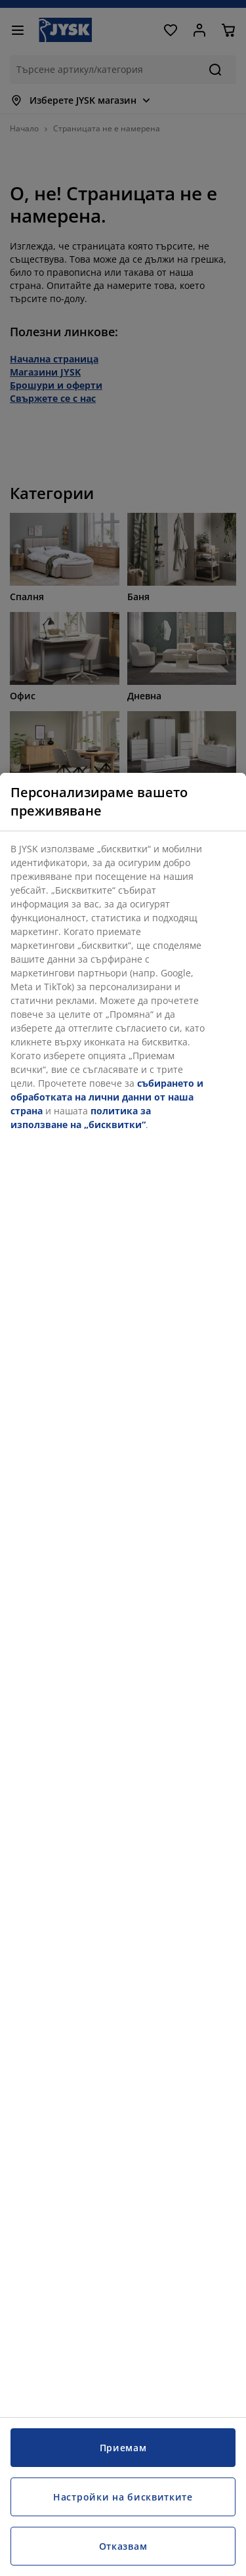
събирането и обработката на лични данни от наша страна (106, 1097)
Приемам (123, 2447)
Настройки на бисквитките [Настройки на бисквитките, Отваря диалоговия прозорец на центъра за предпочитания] (123, 2497)
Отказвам (123, 2546)
